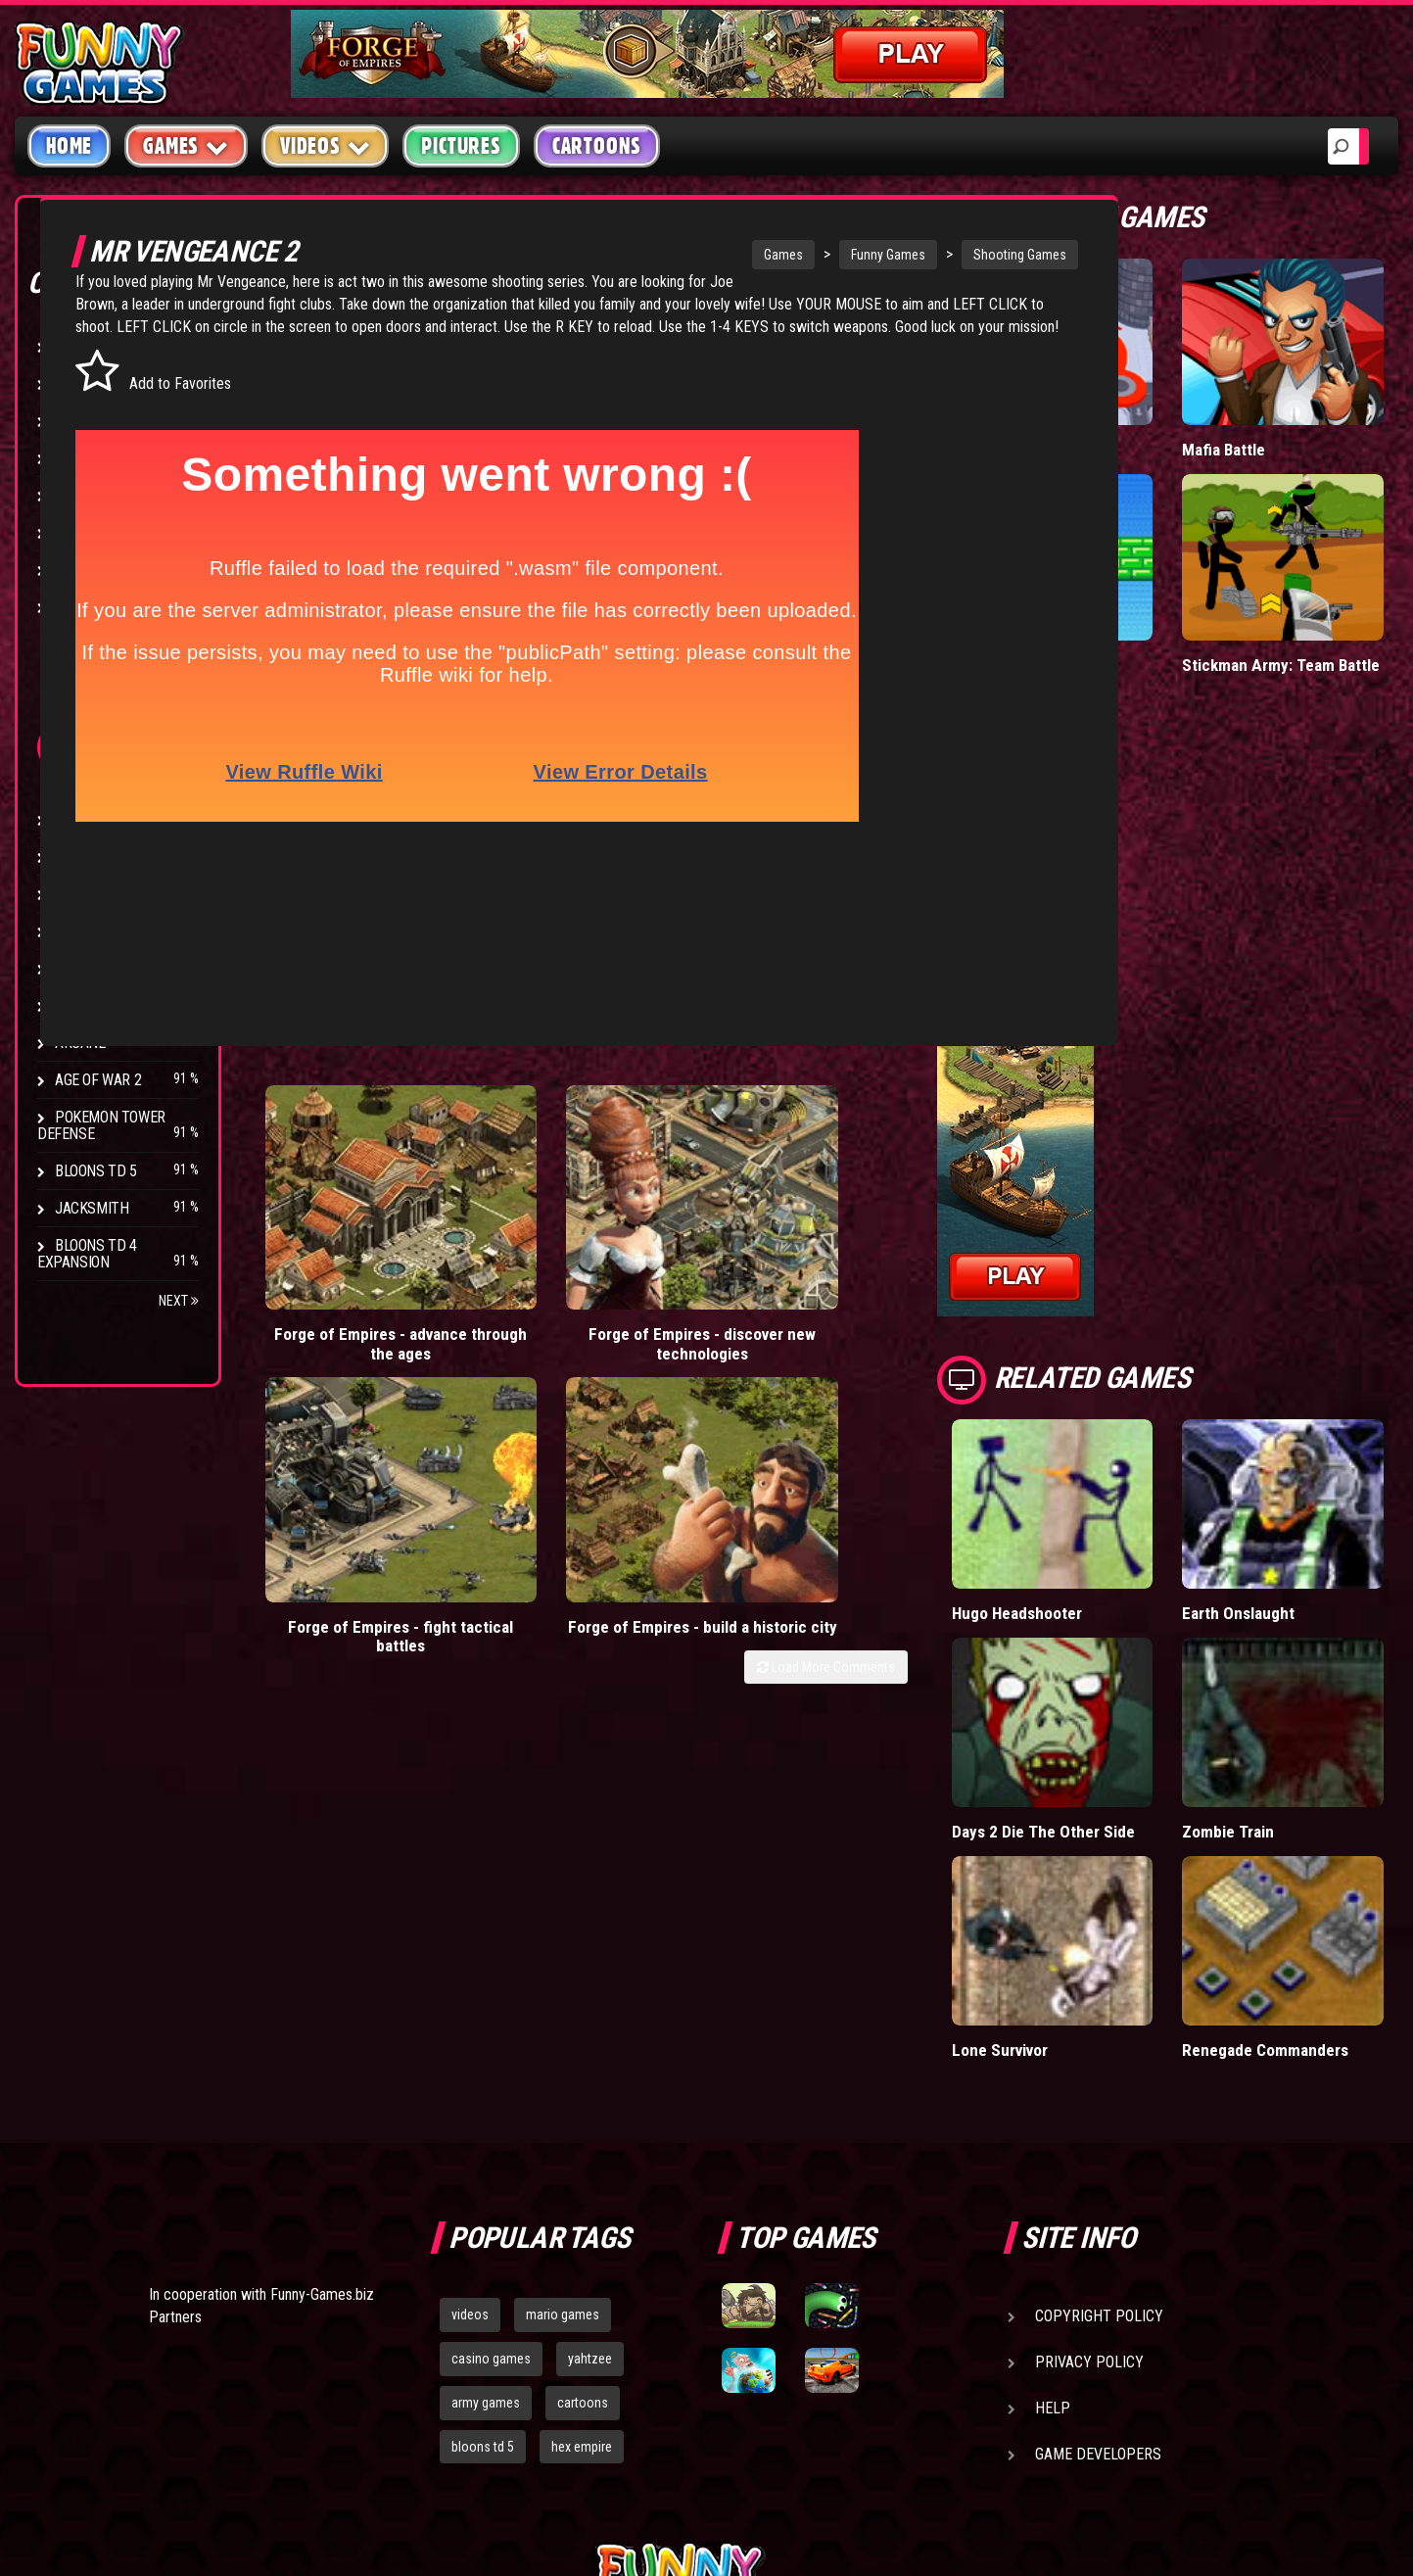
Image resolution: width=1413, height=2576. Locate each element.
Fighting (84, 458)
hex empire (581, 2184)
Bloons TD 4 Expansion (87, 1253)
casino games (491, 2096)
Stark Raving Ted (114, 1005)
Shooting (87, 420)
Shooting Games (1005, 254)
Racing (78, 495)
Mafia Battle (1322, 400)
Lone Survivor (1196, 1768)
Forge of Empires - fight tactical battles (783, 1166)
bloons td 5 (482, 2184)
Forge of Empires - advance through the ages (357, 1176)
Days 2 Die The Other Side (1184, 1614)
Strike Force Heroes (125, 931)
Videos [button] (325, 145)
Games (768, 254)
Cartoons (596, 146)
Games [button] (186, 145)
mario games (562, 2052)
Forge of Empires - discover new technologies (570, 1176)
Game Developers (1098, 2191)
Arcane (80, 1042)
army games (485, 2140)
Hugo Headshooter (1194, 1448)
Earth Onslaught (1317, 1448)
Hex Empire (93, 893)
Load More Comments (1022, 1217)
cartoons (582, 2140)
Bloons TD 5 (96, 1171)
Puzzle (80, 383)
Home (69, 146)
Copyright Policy (1099, 2053)
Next (179, 1301)
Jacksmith (91, 1208)
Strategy (87, 569)
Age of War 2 (98, 1080)
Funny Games (873, 254)
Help (1052, 2145)
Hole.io (1172, 400)
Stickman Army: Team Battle (1321, 554)
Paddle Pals (1189, 534)
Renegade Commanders (1327, 1778)
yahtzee (590, 2096)
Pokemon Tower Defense (101, 1125)
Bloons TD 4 (96, 819)
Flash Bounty (103, 856)
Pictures (460, 146)
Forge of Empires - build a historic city (997, 1166)
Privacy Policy (1089, 2099)
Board (76, 606)
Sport (76, 532)
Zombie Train (1326, 1594)
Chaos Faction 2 (110, 968)
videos (470, 2052)
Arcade (80, 346)
